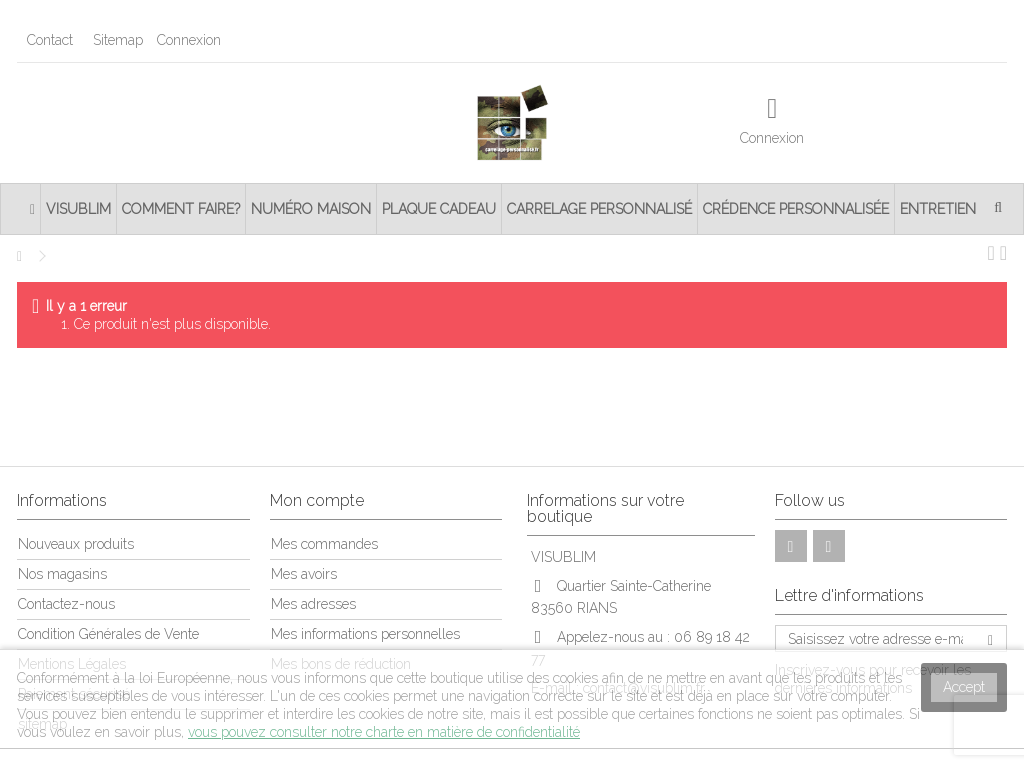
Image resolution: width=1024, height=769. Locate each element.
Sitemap (118, 40)
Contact (50, 40)
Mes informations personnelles (365, 634)
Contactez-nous (66, 604)
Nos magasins (62, 574)
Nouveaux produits (76, 544)
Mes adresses (313, 604)
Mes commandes (324, 544)
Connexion (187, 40)
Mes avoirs (304, 574)
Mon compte (317, 500)
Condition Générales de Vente (108, 634)
